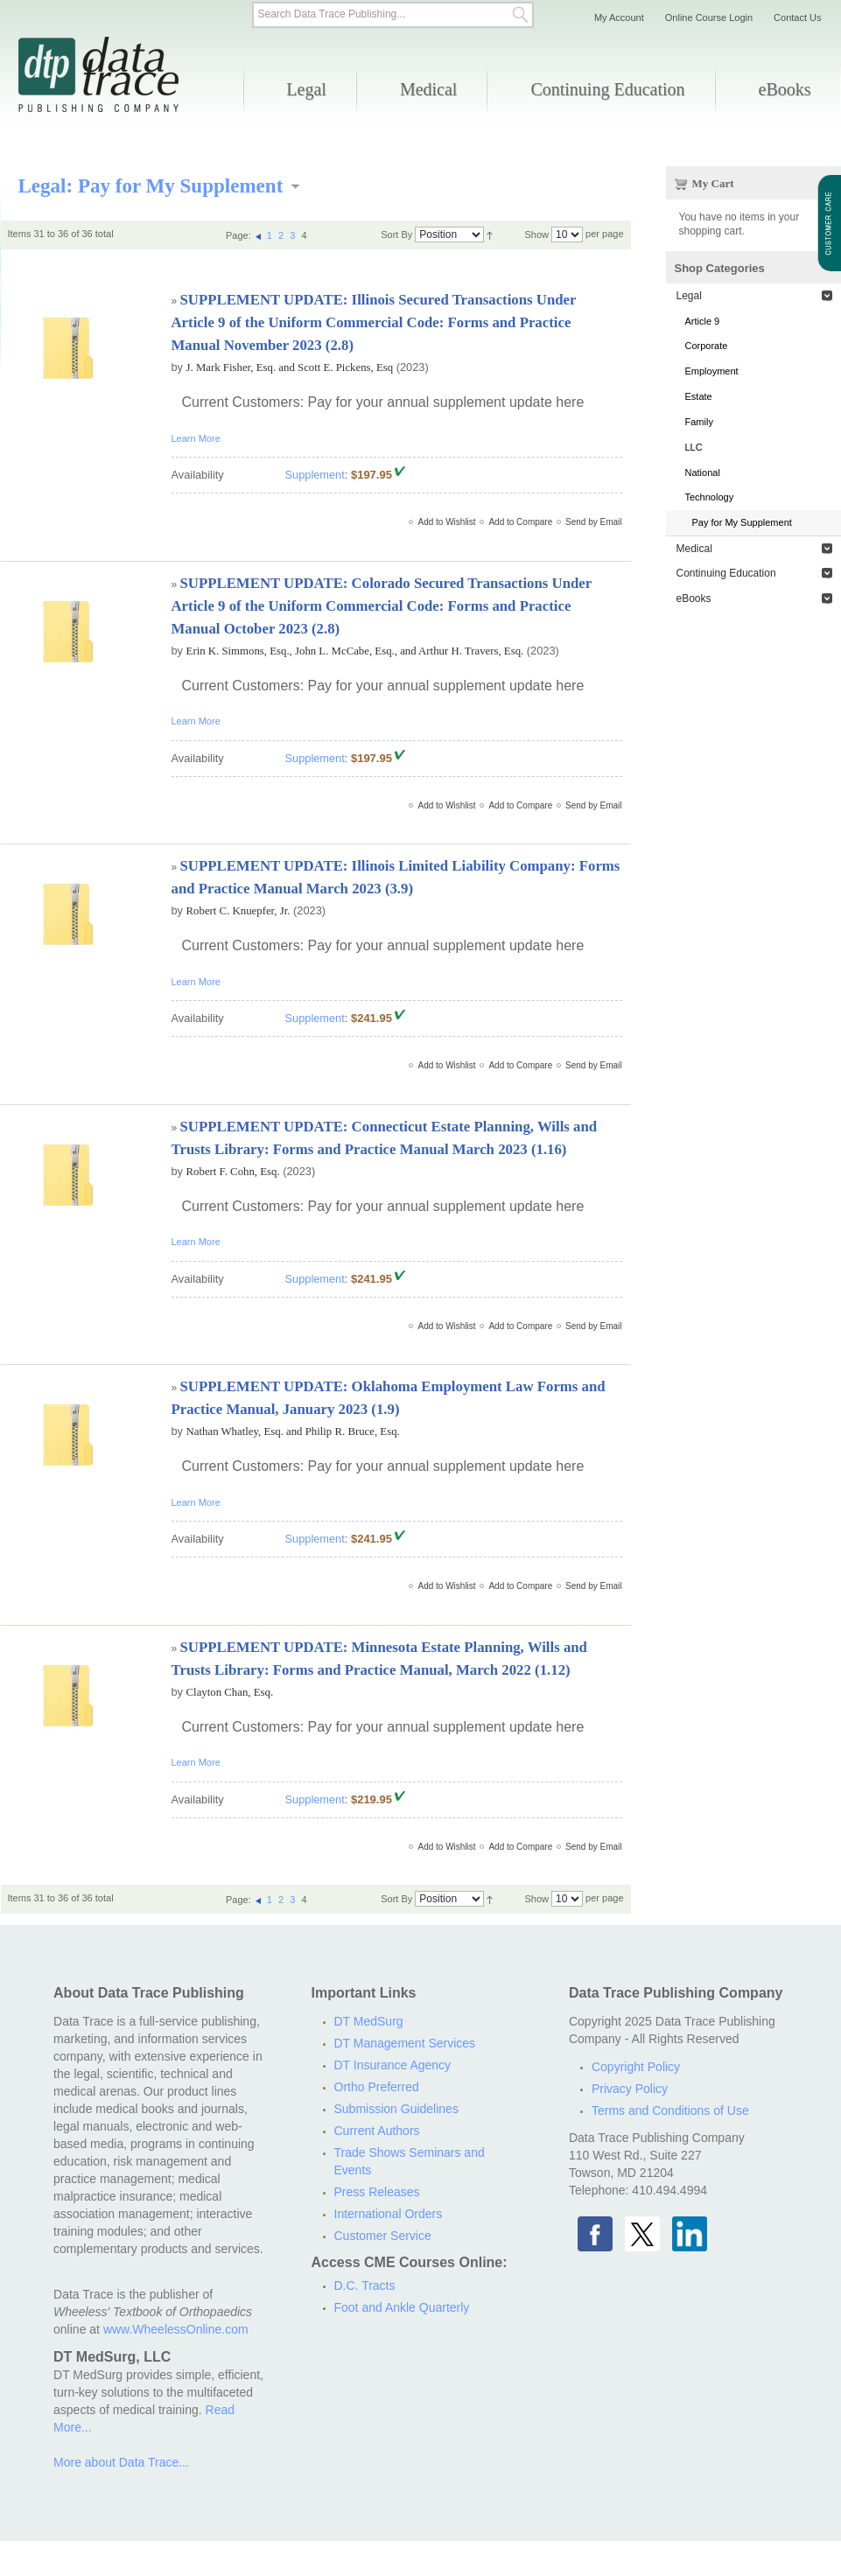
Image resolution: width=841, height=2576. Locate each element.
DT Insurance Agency (393, 2065)
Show (536, 234)
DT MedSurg (368, 2021)
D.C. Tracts (365, 2285)
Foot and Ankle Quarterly (402, 2307)
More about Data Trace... (121, 2462)
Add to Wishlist (446, 522)
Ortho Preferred (376, 2087)
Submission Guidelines (396, 2109)
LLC (694, 447)
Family (699, 421)
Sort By (396, 234)
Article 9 (702, 321)
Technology (709, 497)
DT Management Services (405, 2043)
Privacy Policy (630, 2089)
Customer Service (382, 2236)
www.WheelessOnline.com (176, 2329)
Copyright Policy (636, 2067)
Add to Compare (520, 522)
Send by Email (593, 522)
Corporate (706, 345)
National (702, 472)
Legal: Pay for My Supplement (151, 185)
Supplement (315, 474)
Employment (712, 371)
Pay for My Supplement (742, 522)
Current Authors (377, 2131)
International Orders (388, 2214)
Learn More (196, 438)
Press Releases (377, 2192)
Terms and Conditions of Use (670, 2111)
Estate (698, 396)
